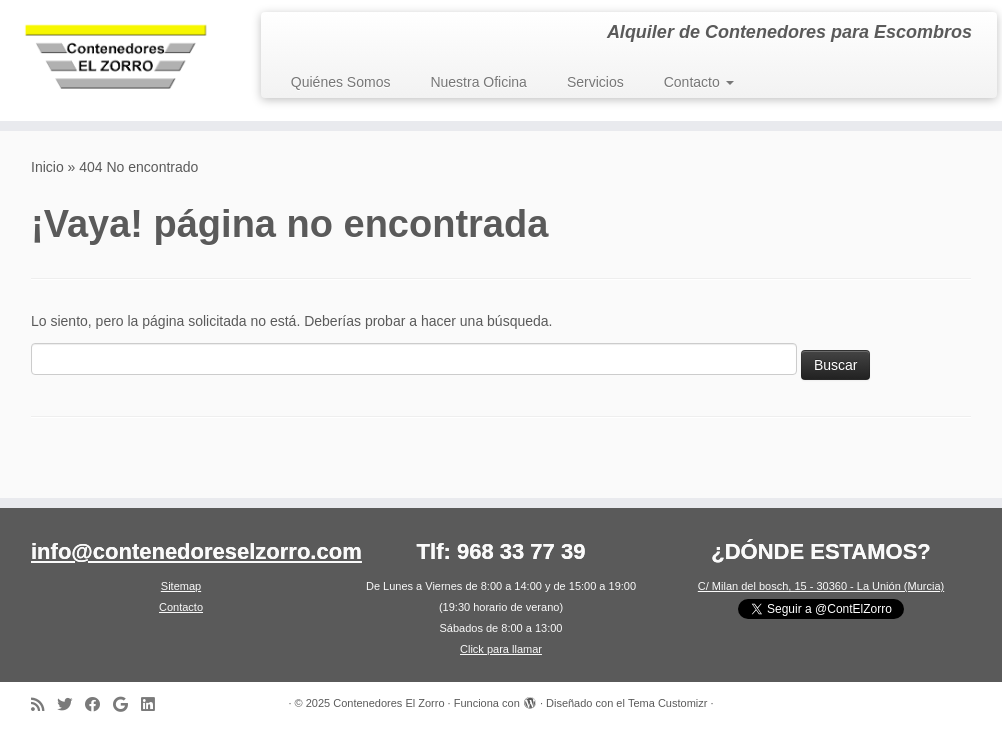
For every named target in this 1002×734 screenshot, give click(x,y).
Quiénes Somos (341, 82)
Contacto (699, 82)
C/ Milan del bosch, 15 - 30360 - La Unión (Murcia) (821, 586)
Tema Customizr (667, 703)
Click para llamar (501, 649)
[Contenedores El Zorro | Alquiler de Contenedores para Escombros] (117, 60)
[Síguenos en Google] (127, 704)
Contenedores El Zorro (388, 703)
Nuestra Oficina (478, 82)
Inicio (47, 167)
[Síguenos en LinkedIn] (154, 704)
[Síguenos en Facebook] (99, 704)
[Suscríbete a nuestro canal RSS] (44, 704)
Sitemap (181, 586)
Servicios (595, 82)
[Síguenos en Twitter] (71, 704)
